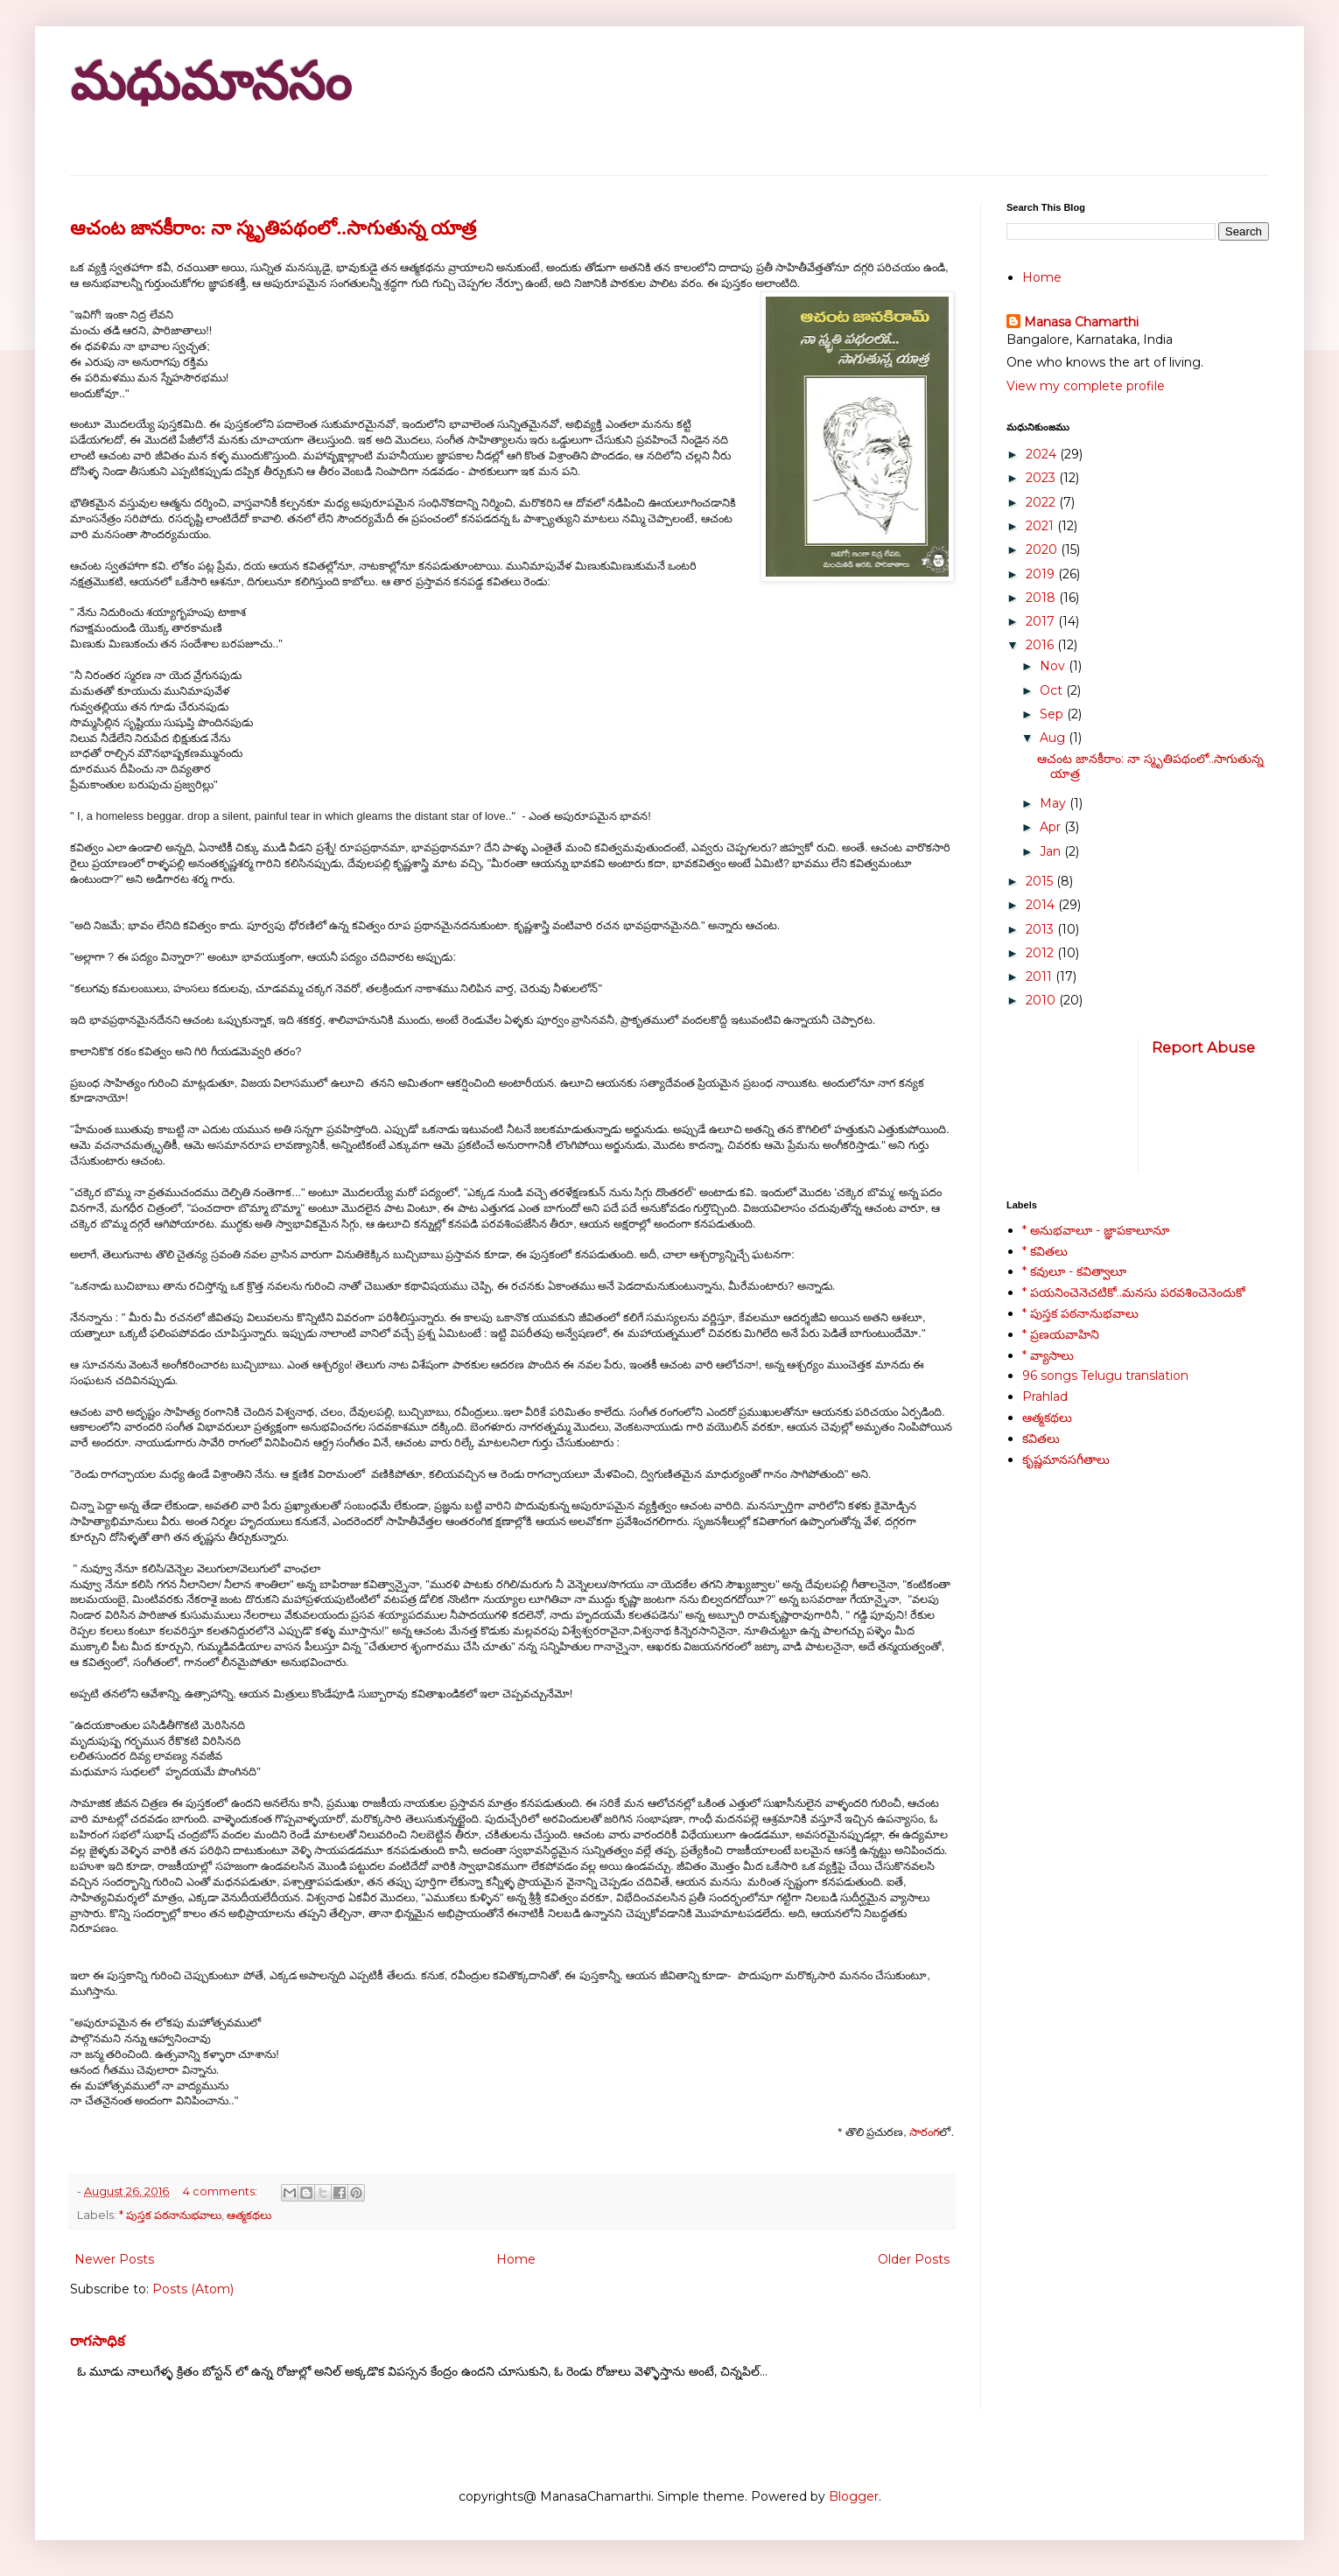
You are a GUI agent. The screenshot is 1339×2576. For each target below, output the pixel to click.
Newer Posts (114, 2259)
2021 (1041, 526)
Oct (1053, 690)
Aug (1054, 738)
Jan (1052, 851)
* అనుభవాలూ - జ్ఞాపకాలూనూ (1095, 1230)
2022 (1042, 502)
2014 (1042, 905)
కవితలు (1041, 1438)
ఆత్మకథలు (249, 2215)
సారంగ (924, 2131)
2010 (1042, 1000)
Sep (1053, 714)
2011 (1040, 976)
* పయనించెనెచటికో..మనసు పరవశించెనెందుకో (1133, 1292)
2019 (1042, 574)
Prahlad (1045, 1396)
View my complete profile (1085, 386)
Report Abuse (1203, 1047)
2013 (1041, 929)
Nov (1054, 666)
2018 (1042, 598)
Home (516, 2259)
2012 (1041, 953)
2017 (1042, 621)
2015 (1041, 881)
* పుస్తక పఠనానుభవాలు (170, 2215)
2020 (1043, 549)
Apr (1052, 827)
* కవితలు (1045, 1251)
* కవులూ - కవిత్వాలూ (1074, 1271)
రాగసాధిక (97, 2340)
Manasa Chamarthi (1081, 322)
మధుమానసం (210, 81)
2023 (1042, 478)
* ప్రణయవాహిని (1060, 1334)
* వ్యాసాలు (1048, 1355)
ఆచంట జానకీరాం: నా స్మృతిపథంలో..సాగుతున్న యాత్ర (273, 228)
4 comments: (221, 2191)
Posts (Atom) (193, 2289)
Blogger (854, 2496)
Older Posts (914, 2259)
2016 (1041, 645)
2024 (1043, 454)
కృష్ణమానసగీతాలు (1066, 1459)
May (1054, 803)
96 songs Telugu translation (1105, 1375)
